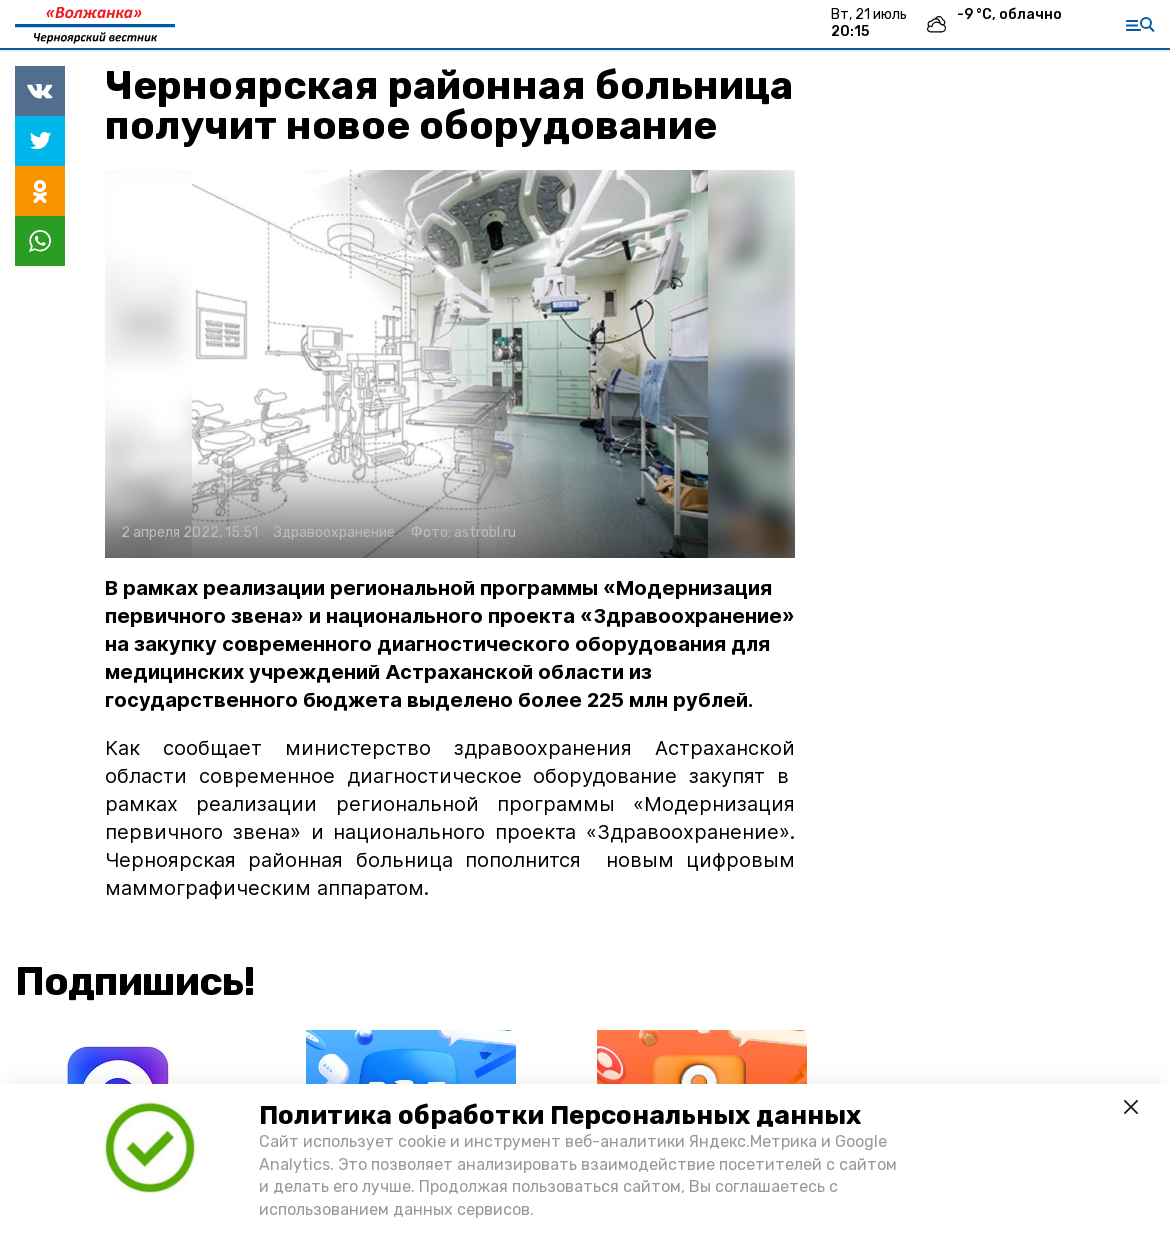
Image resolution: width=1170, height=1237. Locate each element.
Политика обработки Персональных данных (560, 1115)
